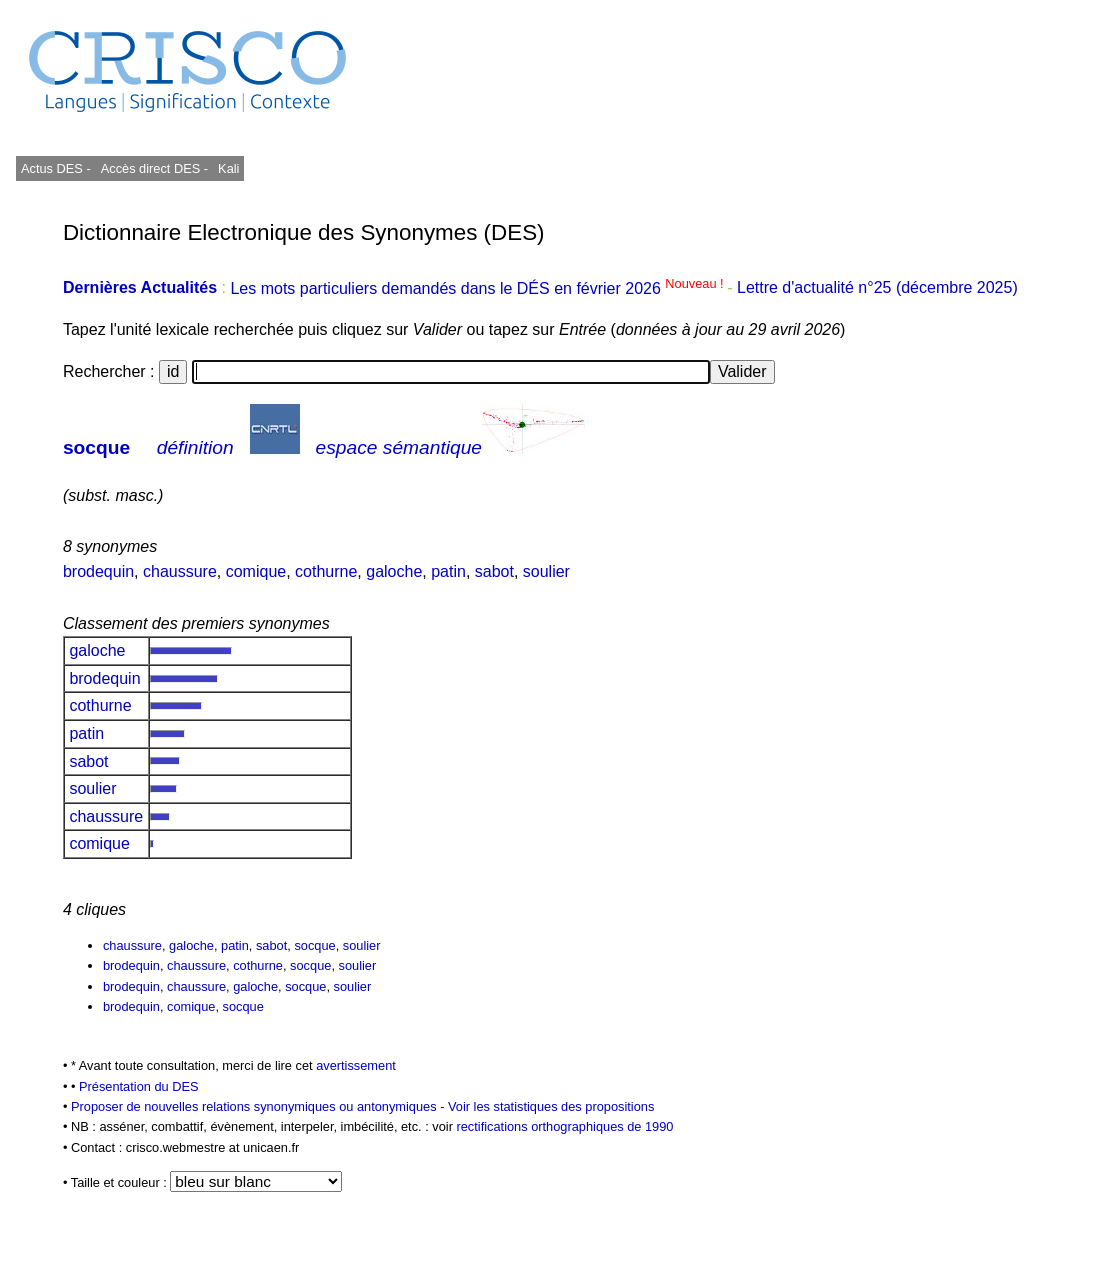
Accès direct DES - (154, 168)
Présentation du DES (139, 1086)
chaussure (180, 571)
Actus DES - (56, 168)
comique (256, 571)
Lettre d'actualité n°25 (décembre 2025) (877, 288)
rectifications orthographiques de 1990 (564, 1126)
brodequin (98, 571)
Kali (228, 168)
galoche (394, 571)
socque (96, 447)
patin (448, 571)
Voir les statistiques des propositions (551, 1106)
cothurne (326, 571)
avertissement (356, 1065)
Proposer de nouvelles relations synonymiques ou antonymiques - (259, 1106)
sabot (494, 571)
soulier (546, 571)
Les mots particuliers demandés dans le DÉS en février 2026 (478, 288)
